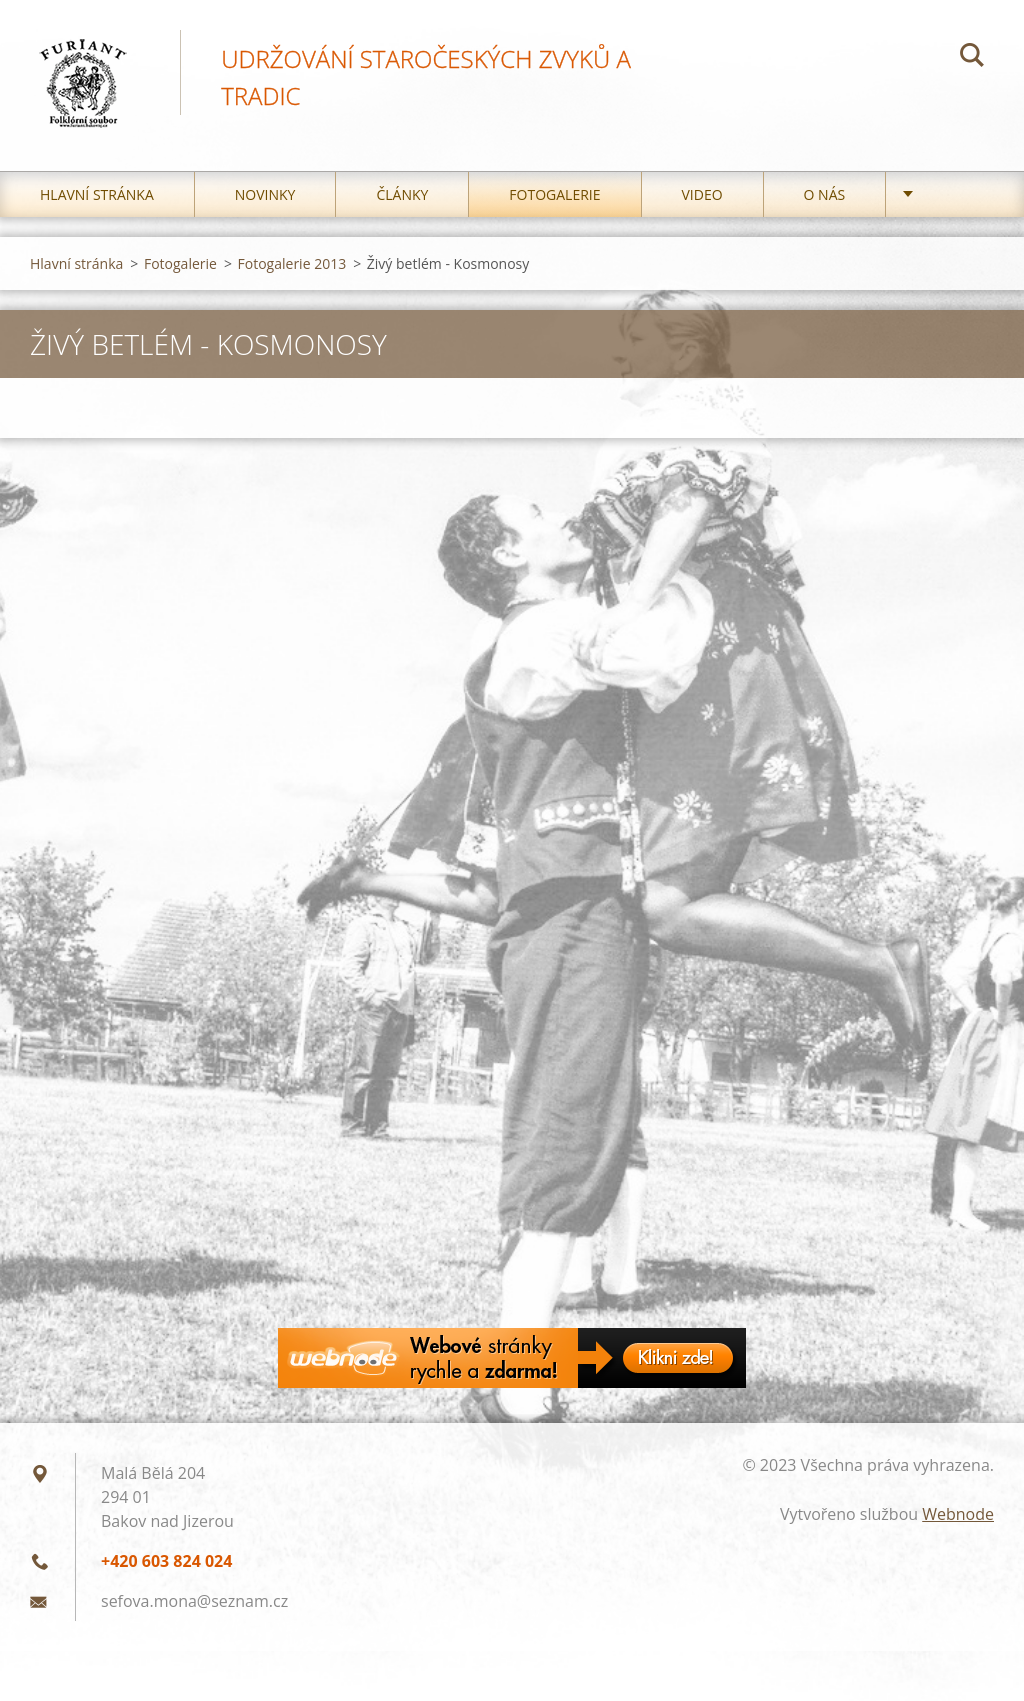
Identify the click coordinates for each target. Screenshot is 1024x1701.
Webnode (958, 1519)
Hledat (972, 58)
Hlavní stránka (97, 199)
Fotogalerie (554, 199)
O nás (825, 199)
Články (402, 199)
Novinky (265, 199)
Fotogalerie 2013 (292, 268)
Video (702, 199)
